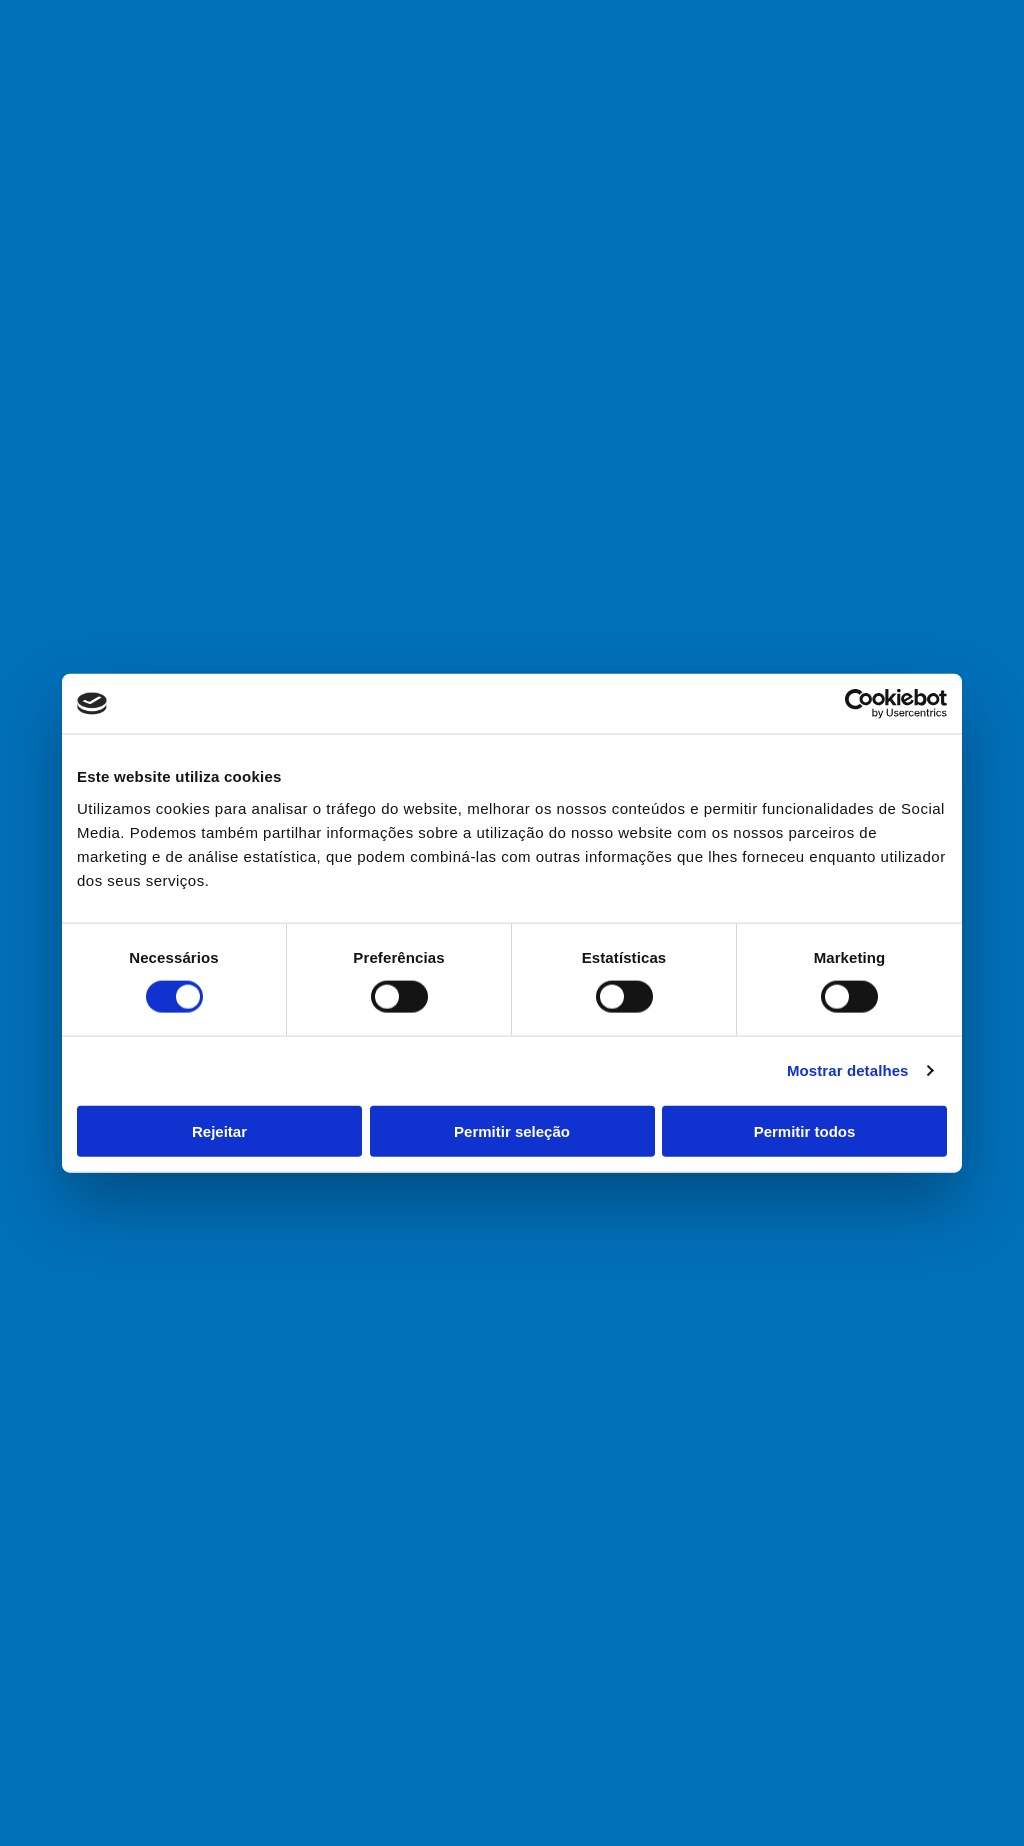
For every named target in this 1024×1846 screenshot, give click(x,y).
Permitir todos (805, 1130)
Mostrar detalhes (848, 1070)
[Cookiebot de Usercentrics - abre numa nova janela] (859, 704)
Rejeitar (219, 1130)
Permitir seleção (512, 1130)
